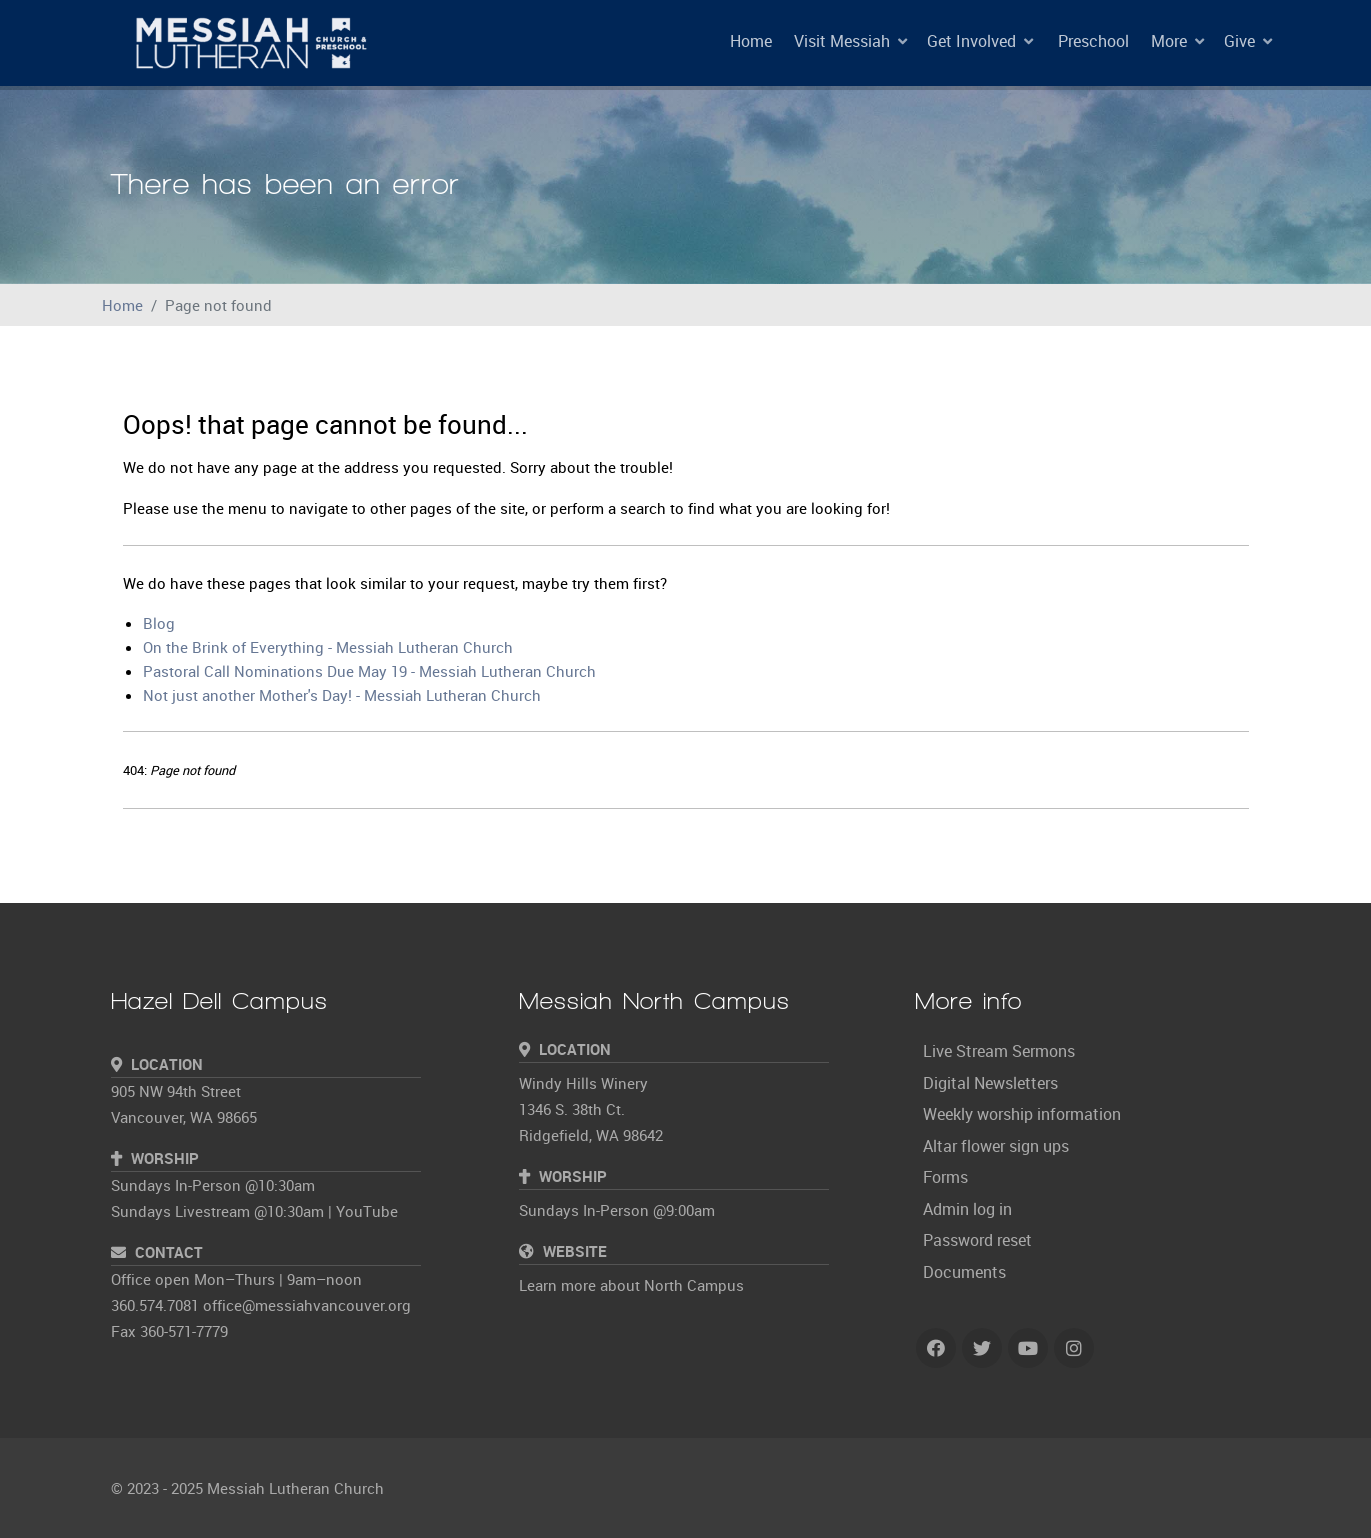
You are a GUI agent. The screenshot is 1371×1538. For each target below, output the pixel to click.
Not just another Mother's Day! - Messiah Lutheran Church (342, 695)
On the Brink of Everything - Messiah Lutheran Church (328, 647)
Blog (159, 623)
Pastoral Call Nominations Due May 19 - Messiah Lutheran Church (369, 671)
